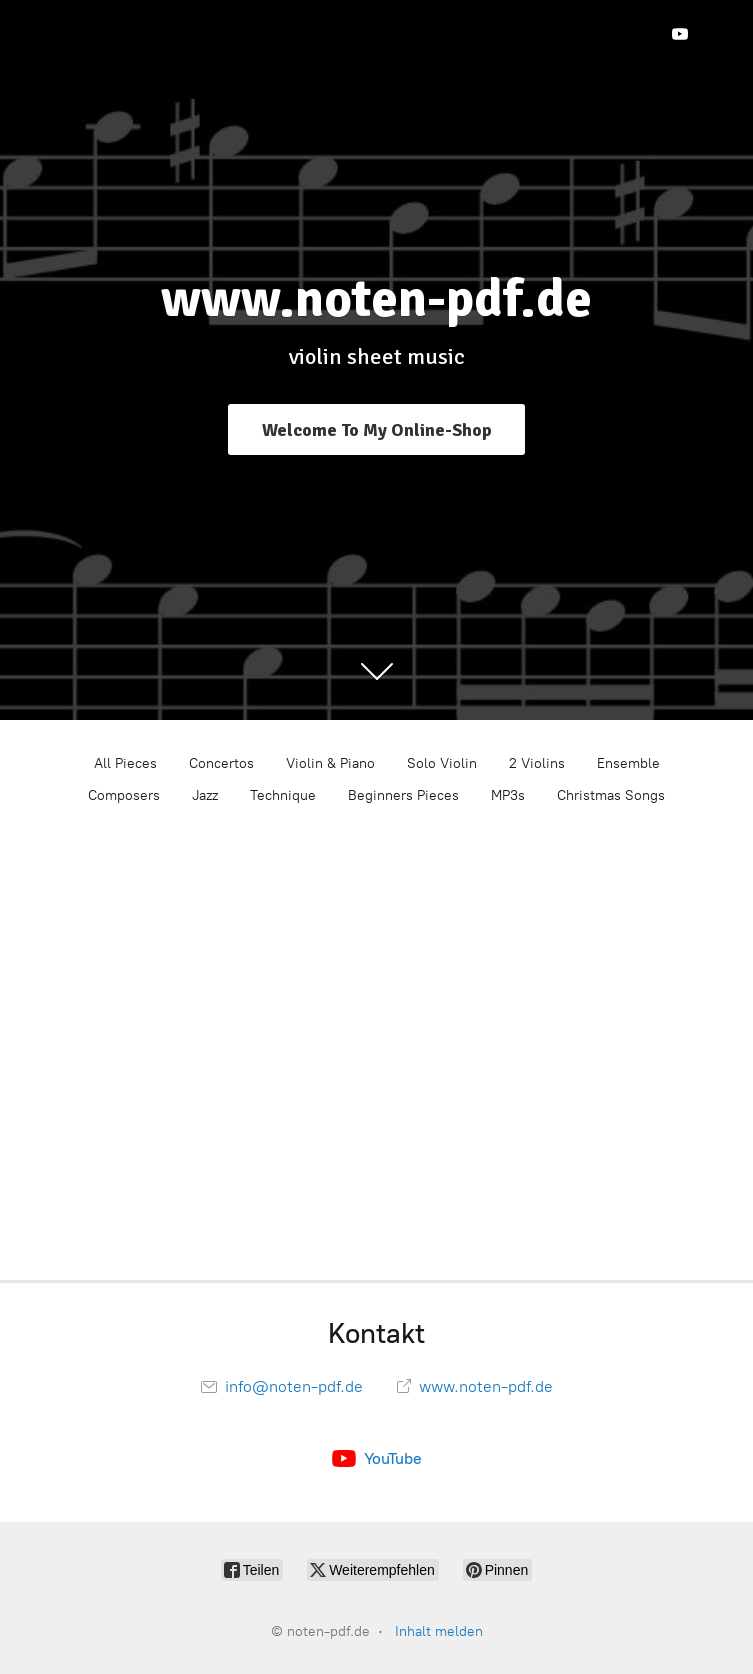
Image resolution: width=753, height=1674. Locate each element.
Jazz (205, 795)
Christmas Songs (611, 795)
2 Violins (537, 763)
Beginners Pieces (403, 795)
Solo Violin (442, 763)
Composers (124, 795)
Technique (283, 795)
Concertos (221, 763)
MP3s (508, 795)
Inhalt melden (439, 1631)
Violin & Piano (330, 763)
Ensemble (628, 763)
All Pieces (125, 763)
